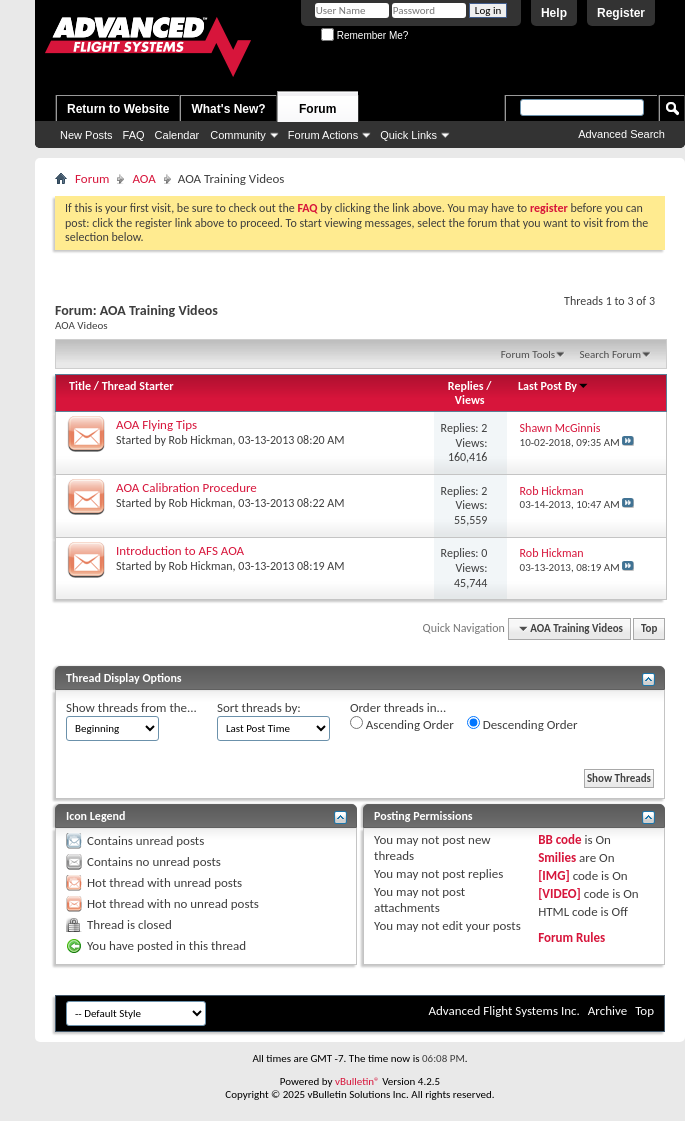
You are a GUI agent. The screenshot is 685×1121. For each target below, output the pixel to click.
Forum (317, 109)
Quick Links (408, 135)
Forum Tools (528, 354)
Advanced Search (621, 134)
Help (554, 13)
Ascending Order (402, 724)
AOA (143, 178)
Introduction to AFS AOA (180, 550)
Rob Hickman (201, 440)
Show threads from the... (131, 707)
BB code (559, 839)
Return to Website (118, 109)
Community (238, 135)
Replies (466, 386)
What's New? (228, 109)
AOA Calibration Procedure (186, 487)
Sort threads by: (259, 707)
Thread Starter (138, 386)
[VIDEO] (559, 893)
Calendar (177, 135)
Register (621, 13)
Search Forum (611, 354)
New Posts (86, 135)
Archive (607, 1010)
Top (649, 628)
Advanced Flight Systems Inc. (503, 1010)
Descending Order (522, 724)
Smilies (557, 857)
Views (470, 400)
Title (80, 386)
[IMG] (554, 875)
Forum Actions (323, 135)
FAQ (134, 135)
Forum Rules (571, 937)
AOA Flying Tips (156, 424)
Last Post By (553, 386)
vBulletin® (357, 1081)
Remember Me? (364, 35)
